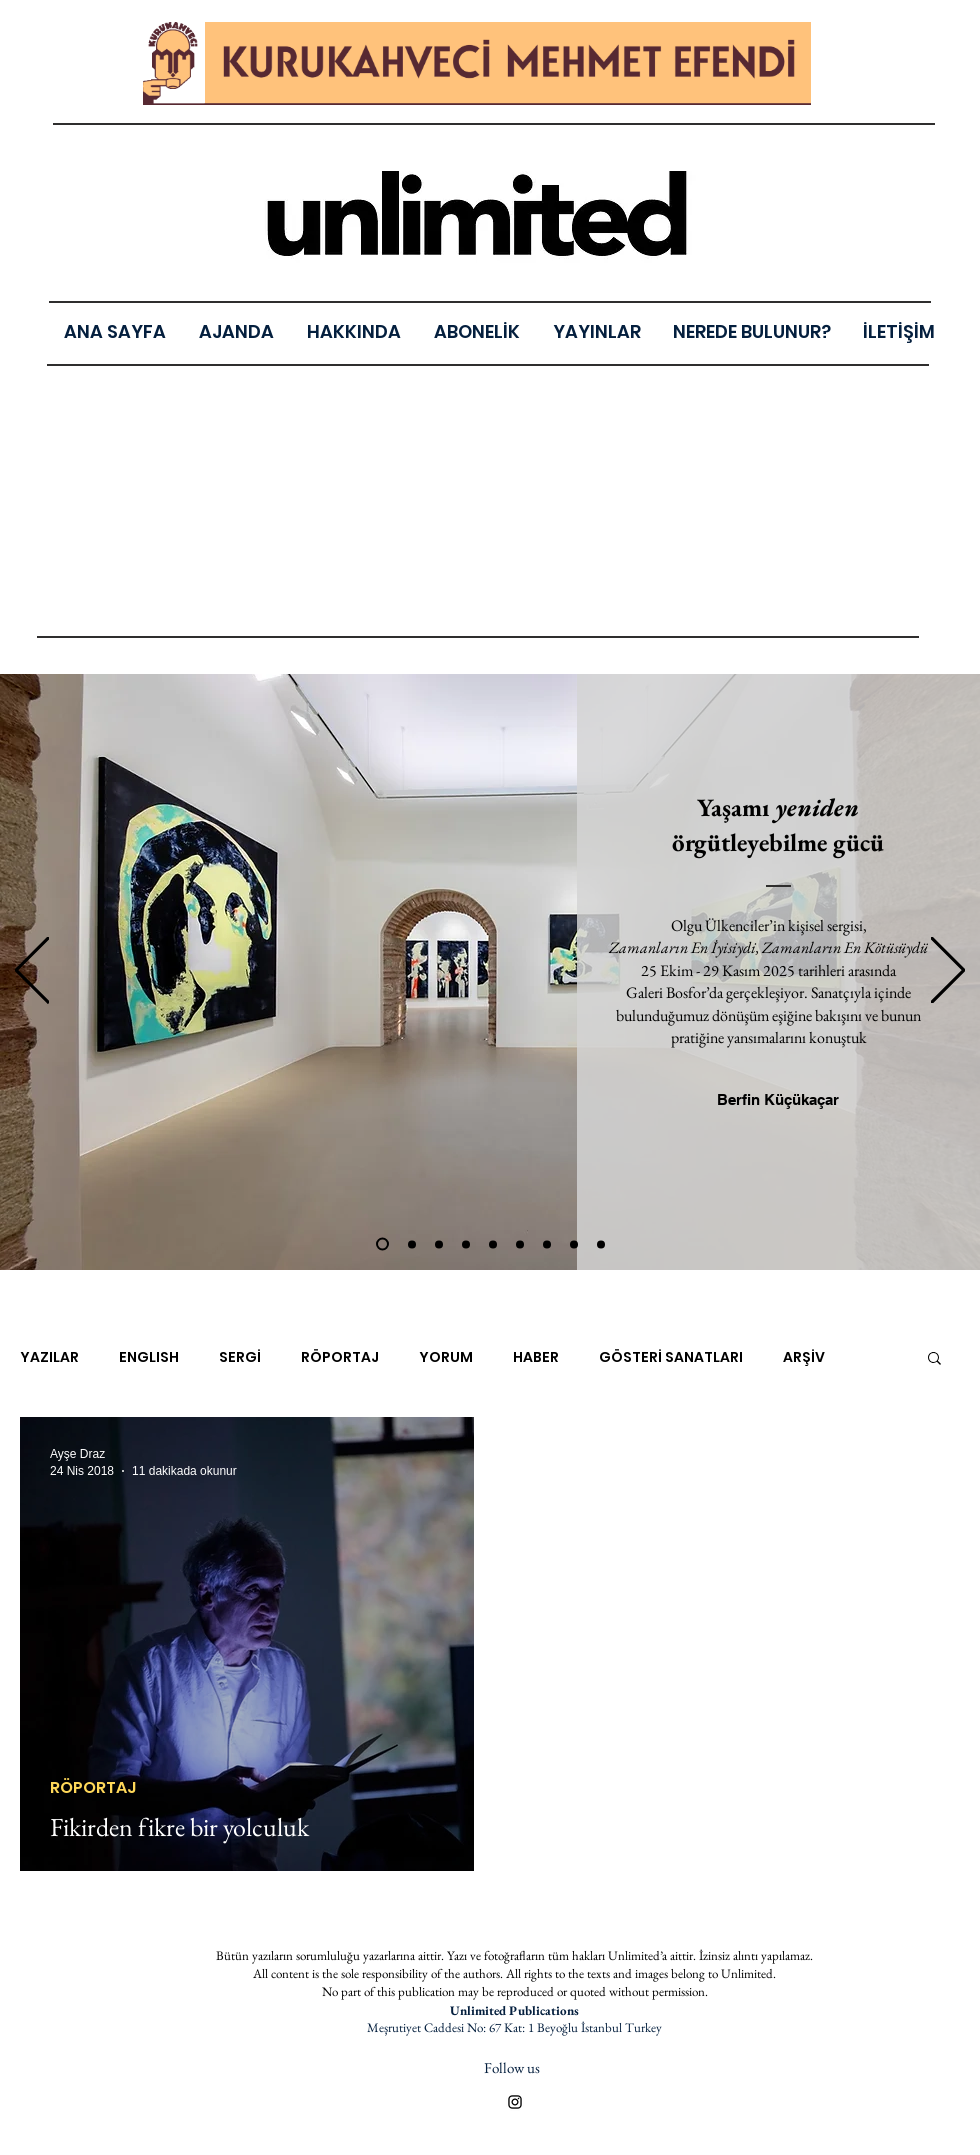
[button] (596, 331)
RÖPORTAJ (340, 1357)
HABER (536, 1357)
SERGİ (240, 1357)
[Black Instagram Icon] (515, 2102)
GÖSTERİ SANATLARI (671, 1357)
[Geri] (32, 971)
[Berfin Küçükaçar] (777, 1099)
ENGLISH (149, 1357)
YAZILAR (49, 1357)
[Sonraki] (948, 971)
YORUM (446, 1357)
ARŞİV (804, 1357)
